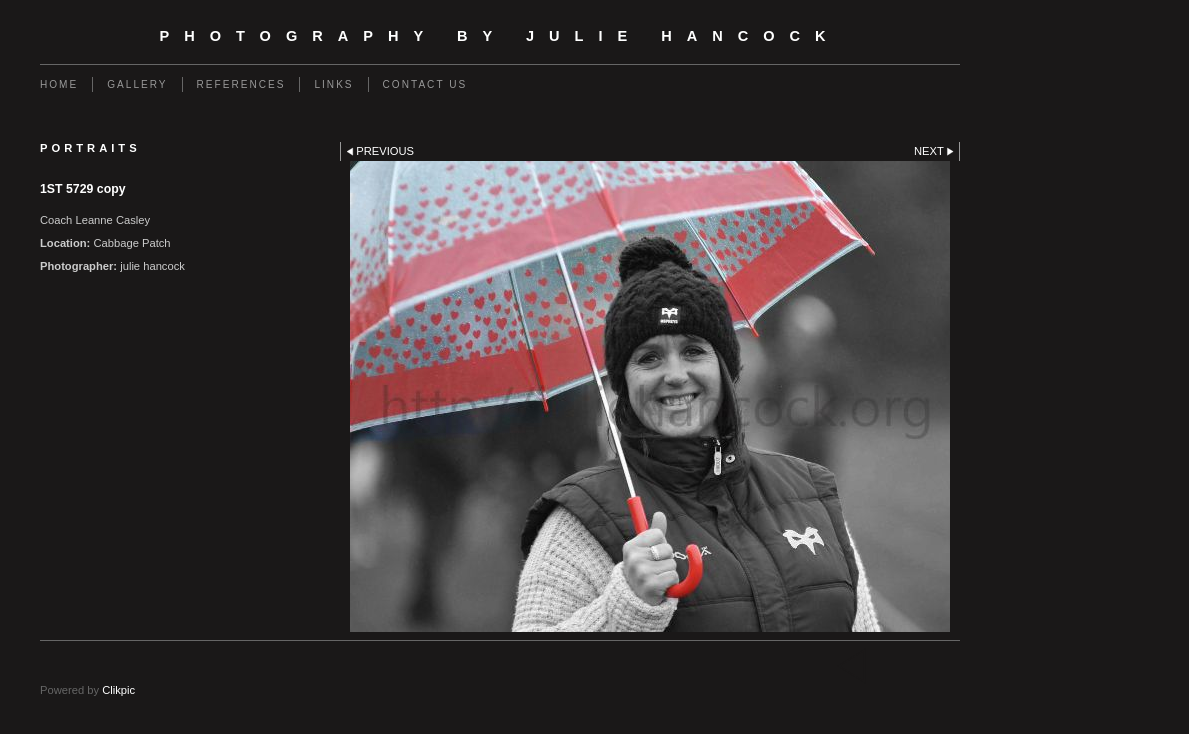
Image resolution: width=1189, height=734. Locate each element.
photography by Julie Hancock (499, 36)
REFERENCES (241, 84)
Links (333, 84)
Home (59, 84)
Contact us (425, 84)
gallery (137, 84)
